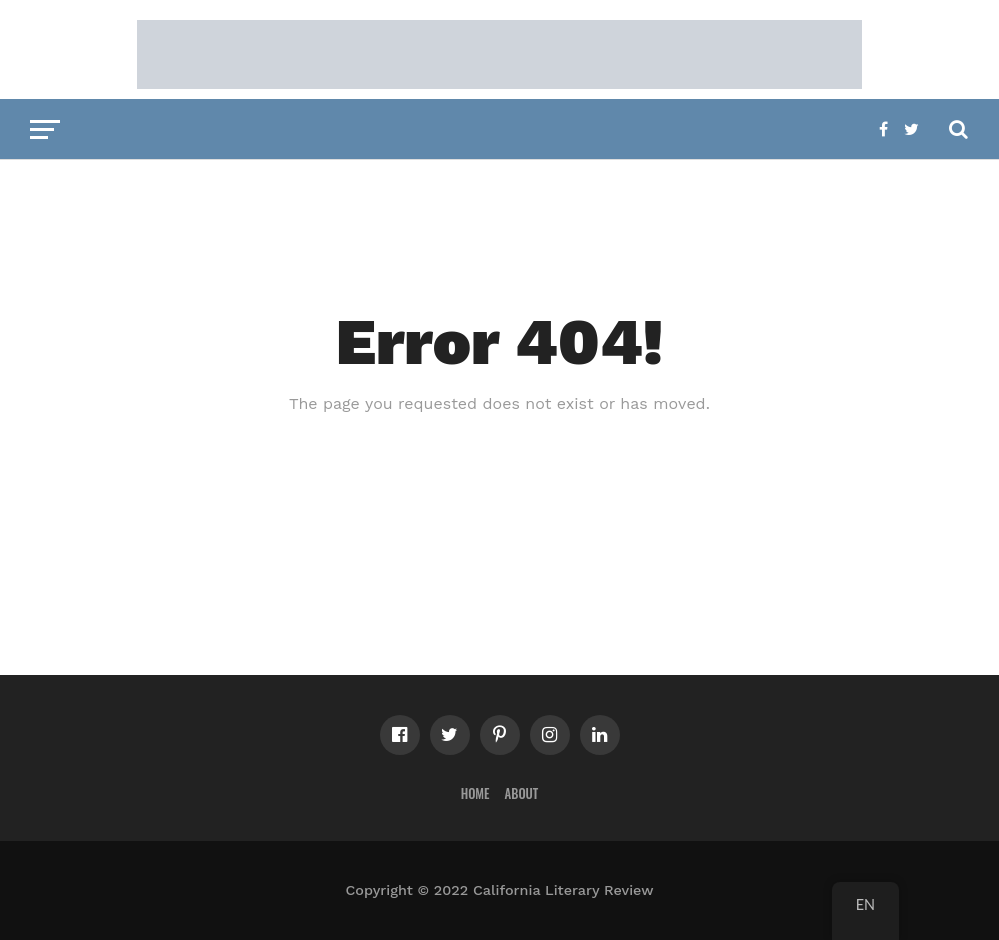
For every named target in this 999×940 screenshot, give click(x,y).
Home (475, 793)
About (522, 793)
